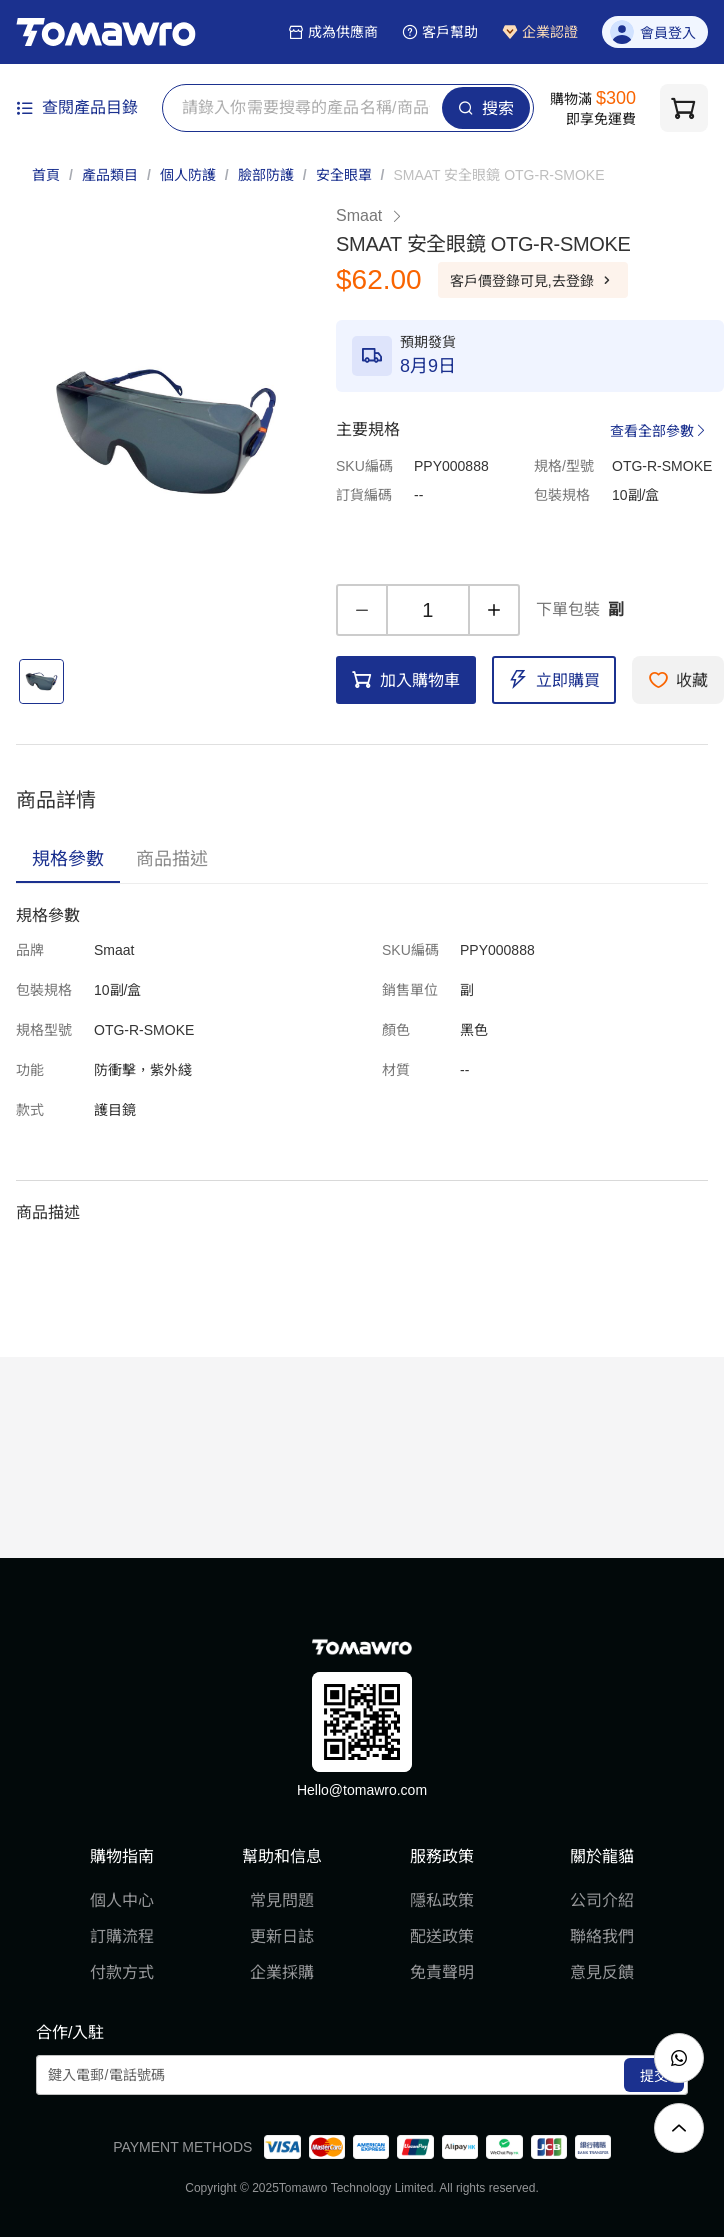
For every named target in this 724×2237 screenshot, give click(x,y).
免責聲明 (442, 1972)
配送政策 (442, 1936)
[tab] (68, 859)
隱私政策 (442, 1900)
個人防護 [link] (188, 175)
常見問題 (282, 1900)
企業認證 (540, 32)
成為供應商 (333, 32)
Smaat (370, 215)
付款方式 (122, 1972)
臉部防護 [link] (266, 175)
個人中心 (122, 1900)
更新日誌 (282, 1936)
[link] (498, 175)
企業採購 (282, 1972)
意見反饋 (602, 1972)
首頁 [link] (46, 175)
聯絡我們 (602, 1936)
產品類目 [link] (110, 175)
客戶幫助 (440, 32)
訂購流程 (122, 1936)
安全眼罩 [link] (344, 175)
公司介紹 (602, 1900)
